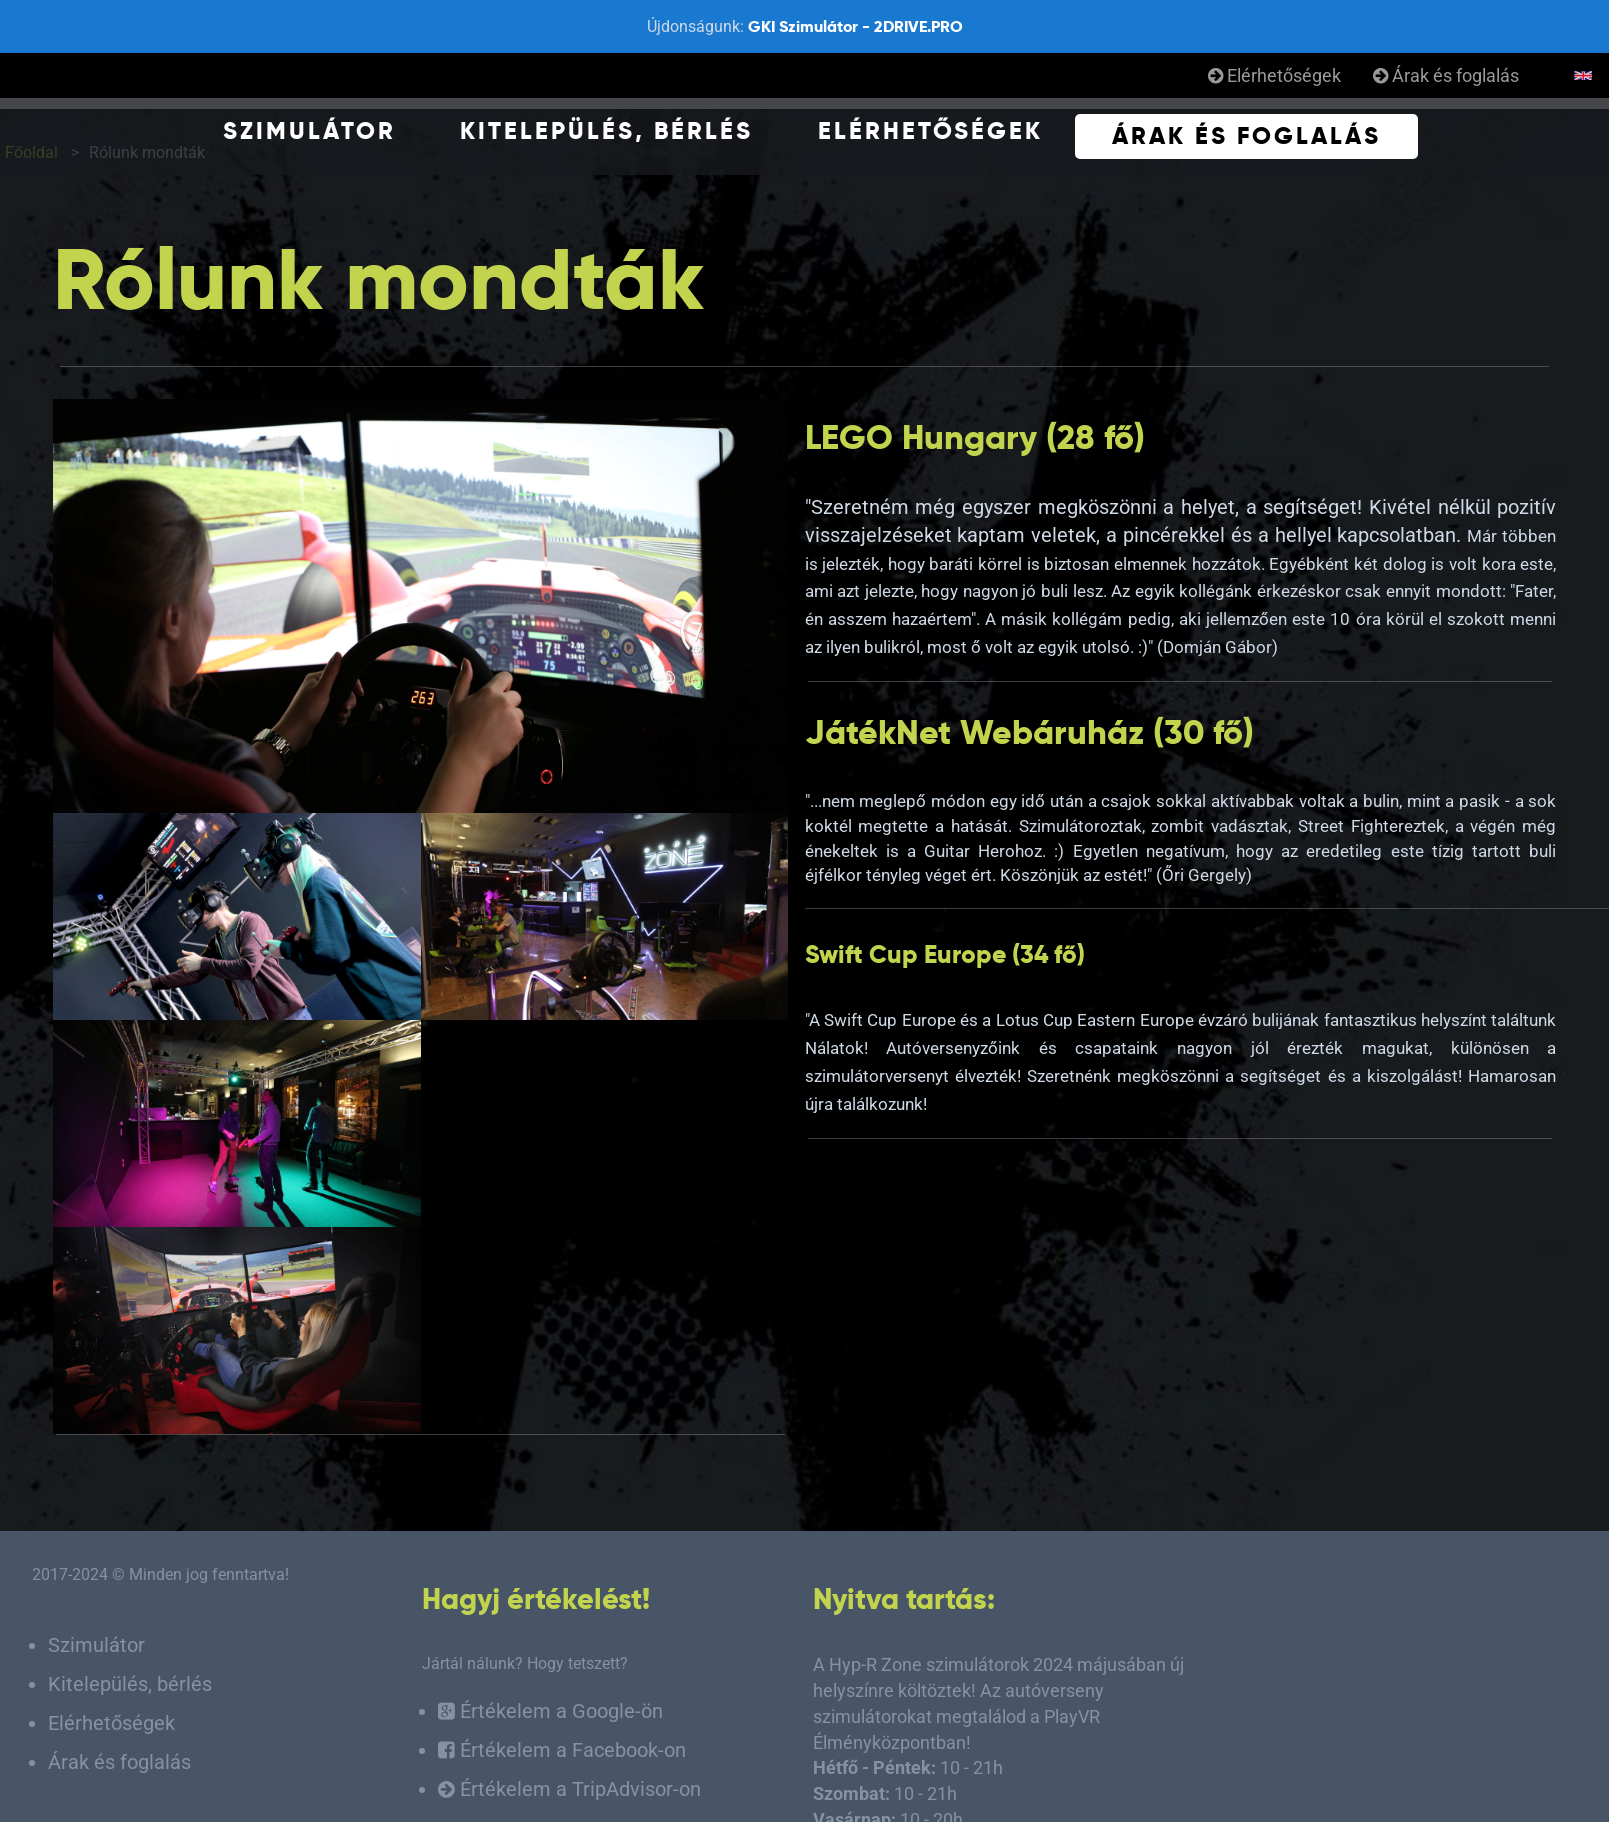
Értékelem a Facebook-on (562, 1750)
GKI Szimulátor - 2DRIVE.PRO (855, 26)
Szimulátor (309, 130)
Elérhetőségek (1274, 75)
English (1583, 76)
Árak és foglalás (1446, 75)
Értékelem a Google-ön (550, 1711)
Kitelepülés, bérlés (606, 130)
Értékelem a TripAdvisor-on (569, 1789)
